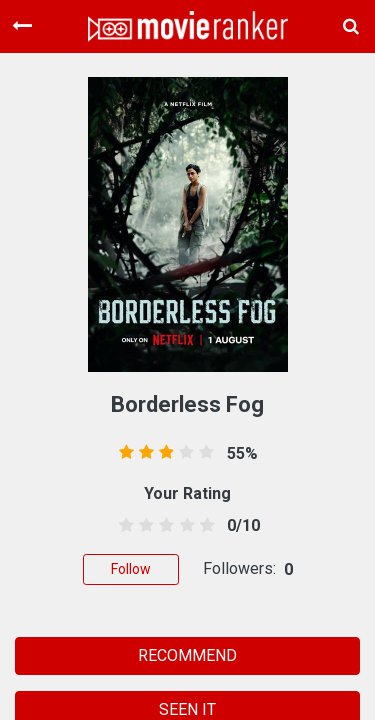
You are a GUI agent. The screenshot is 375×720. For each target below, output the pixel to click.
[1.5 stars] (143, 526)
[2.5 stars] (163, 526)
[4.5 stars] (203, 526)
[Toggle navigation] (22, 26)
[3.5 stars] (183, 526)
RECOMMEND (187, 655)
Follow (131, 569)
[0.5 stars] (123, 526)
